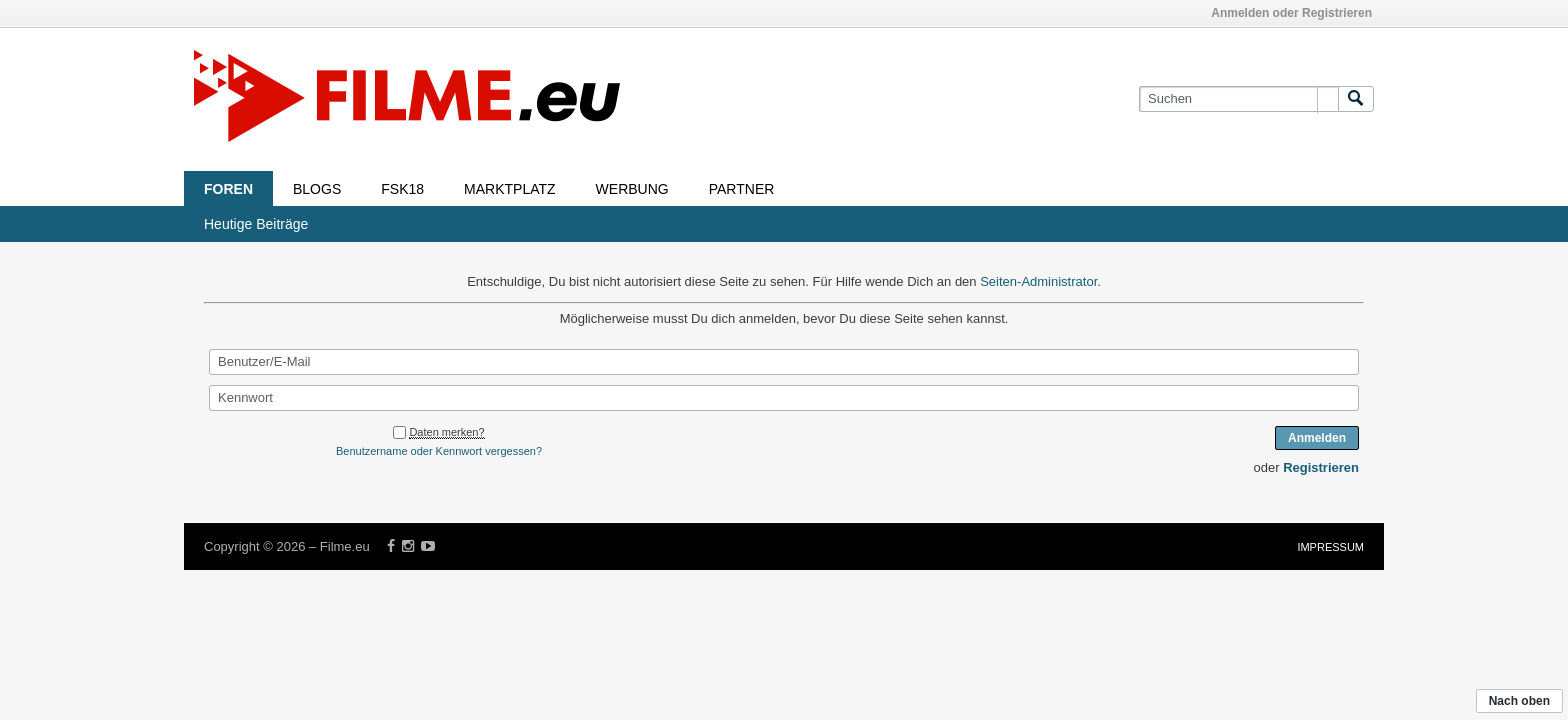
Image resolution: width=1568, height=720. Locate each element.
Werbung (632, 189)
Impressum (1330, 547)
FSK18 (402, 189)
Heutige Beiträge (256, 224)
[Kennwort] (784, 398)
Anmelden (1317, 438)
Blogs (317, 189)
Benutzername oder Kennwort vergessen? (439, 451)
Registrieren (1321, 467)
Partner (742, 189)
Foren (228, 189)
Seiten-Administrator (1038, 281)
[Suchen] (1238, 99)
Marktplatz (510, 189)
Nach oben (1519, 701)
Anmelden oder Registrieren (1291, 13)
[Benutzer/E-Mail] (784, 362)
